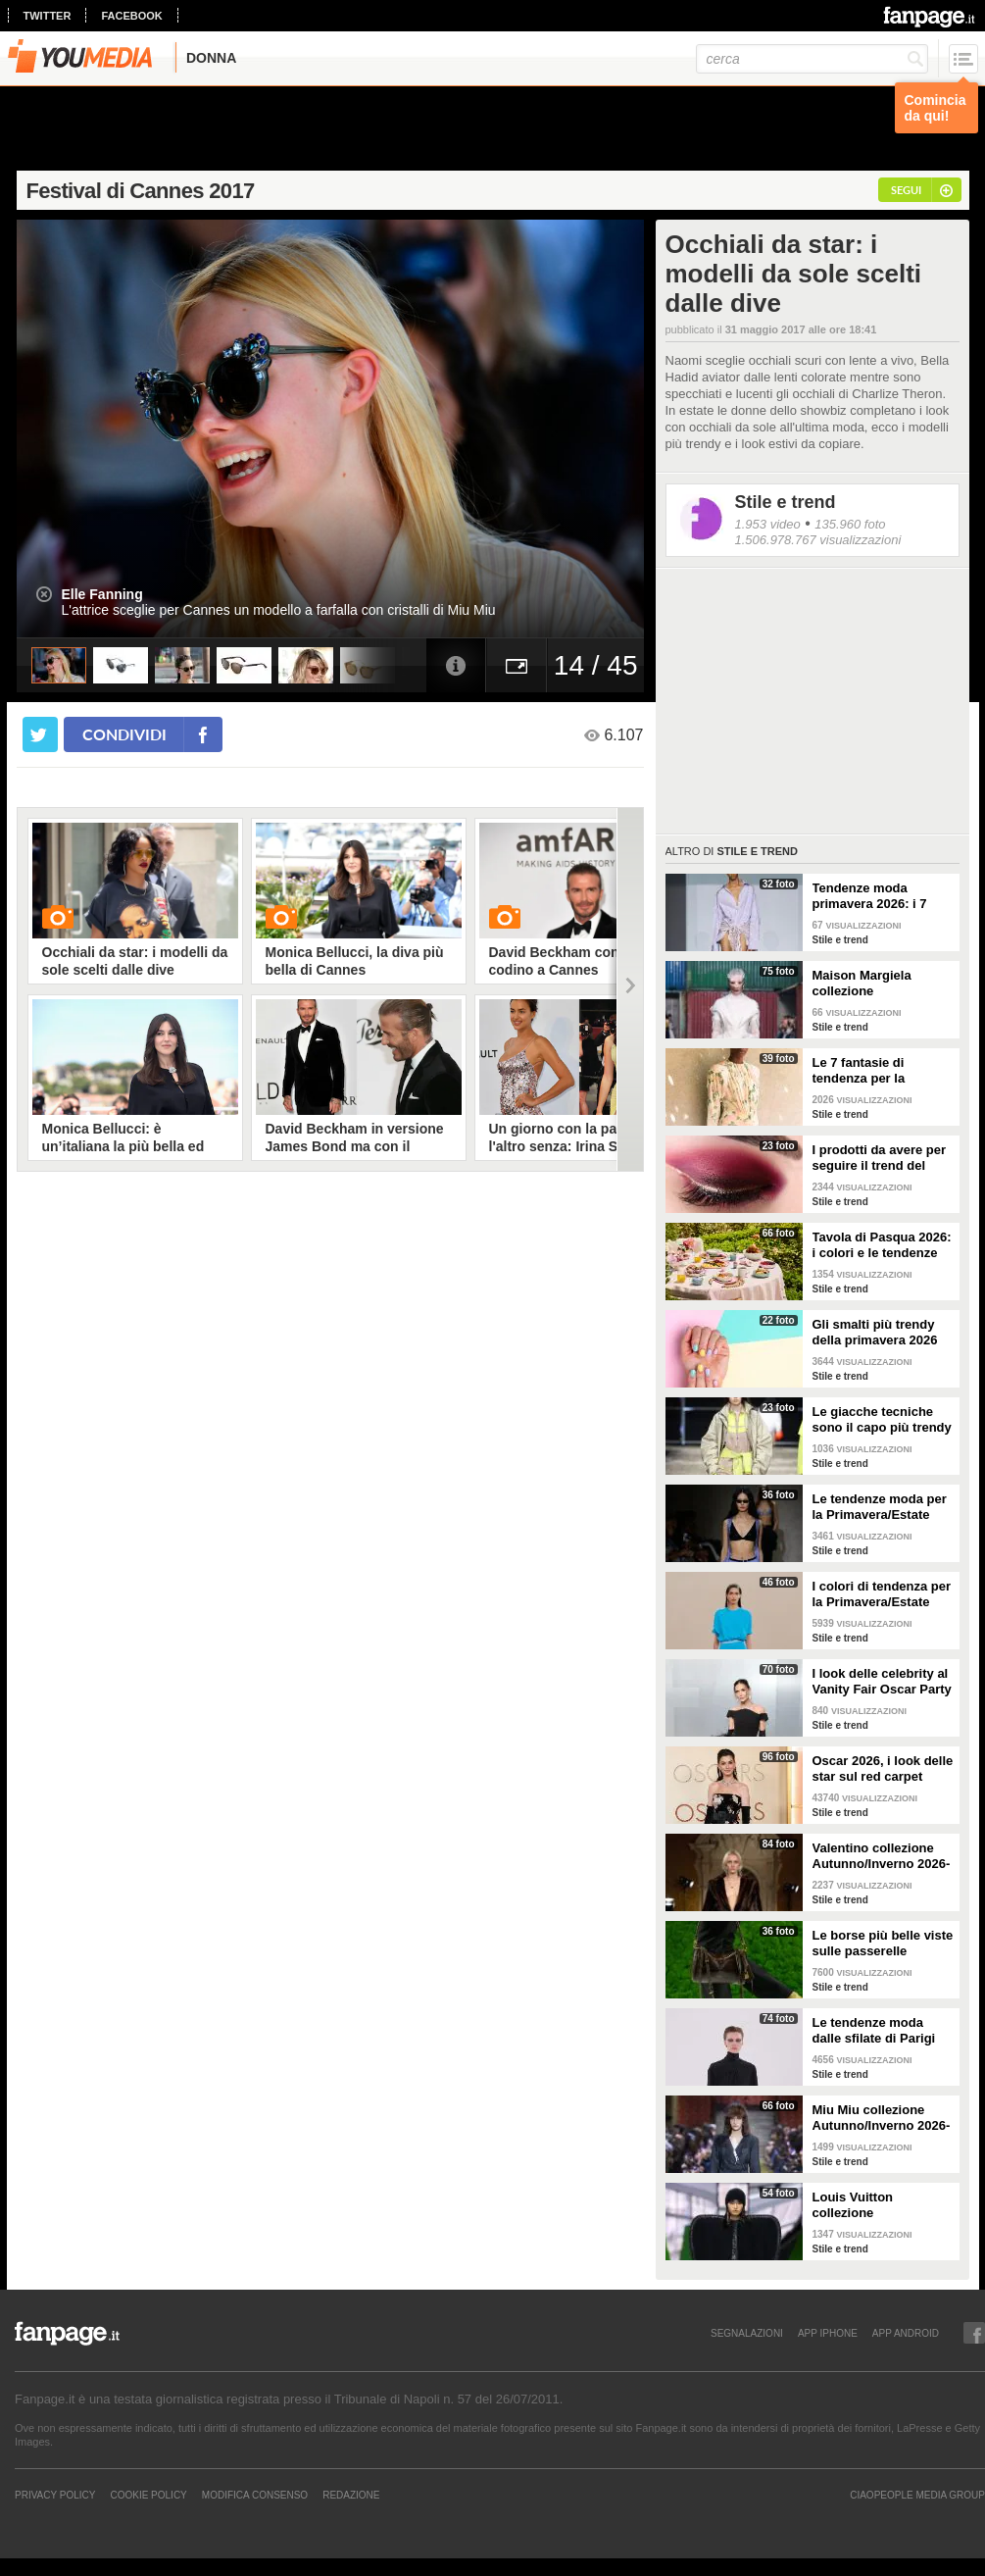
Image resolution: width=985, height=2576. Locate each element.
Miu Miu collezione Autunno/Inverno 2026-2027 (882, 2118)
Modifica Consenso (255, 2495)
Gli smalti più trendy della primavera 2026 (875, 1332)
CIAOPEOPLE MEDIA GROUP (917, 2495)
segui (906, 189)
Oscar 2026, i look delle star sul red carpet (883, 1768)
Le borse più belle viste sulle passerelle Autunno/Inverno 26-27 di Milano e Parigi (883, 1943)
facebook (131, 16)
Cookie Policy (148, 2495)
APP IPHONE (828, 2333)
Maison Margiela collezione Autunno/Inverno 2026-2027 (882, 983)
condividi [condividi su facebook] (124, 734)
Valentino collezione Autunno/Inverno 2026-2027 (882, 1856)
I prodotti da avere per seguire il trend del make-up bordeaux (880, 1158)
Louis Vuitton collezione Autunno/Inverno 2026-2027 (882, 2205)
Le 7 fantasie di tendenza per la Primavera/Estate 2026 (880, 1070)
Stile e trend (785, 502)
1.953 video (768, 524)
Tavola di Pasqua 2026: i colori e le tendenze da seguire (882, 1245)
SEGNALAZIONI (747, 2333)
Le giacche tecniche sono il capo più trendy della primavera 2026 (882, 1420)
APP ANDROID (905, 2333)
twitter (48, 16)
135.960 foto (849, 524)
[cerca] (812, 59)
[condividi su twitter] (40, 734)
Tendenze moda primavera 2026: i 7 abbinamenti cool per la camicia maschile (877, 896)
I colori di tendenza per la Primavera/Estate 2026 (882, 1594)
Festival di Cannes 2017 (140, 190)
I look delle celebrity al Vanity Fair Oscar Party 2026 (882, 1681)
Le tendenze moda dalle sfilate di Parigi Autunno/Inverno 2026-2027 (882, 2030)
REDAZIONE (350, 2495)
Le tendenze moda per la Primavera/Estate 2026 (880, 1507)
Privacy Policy (55, 2495)
